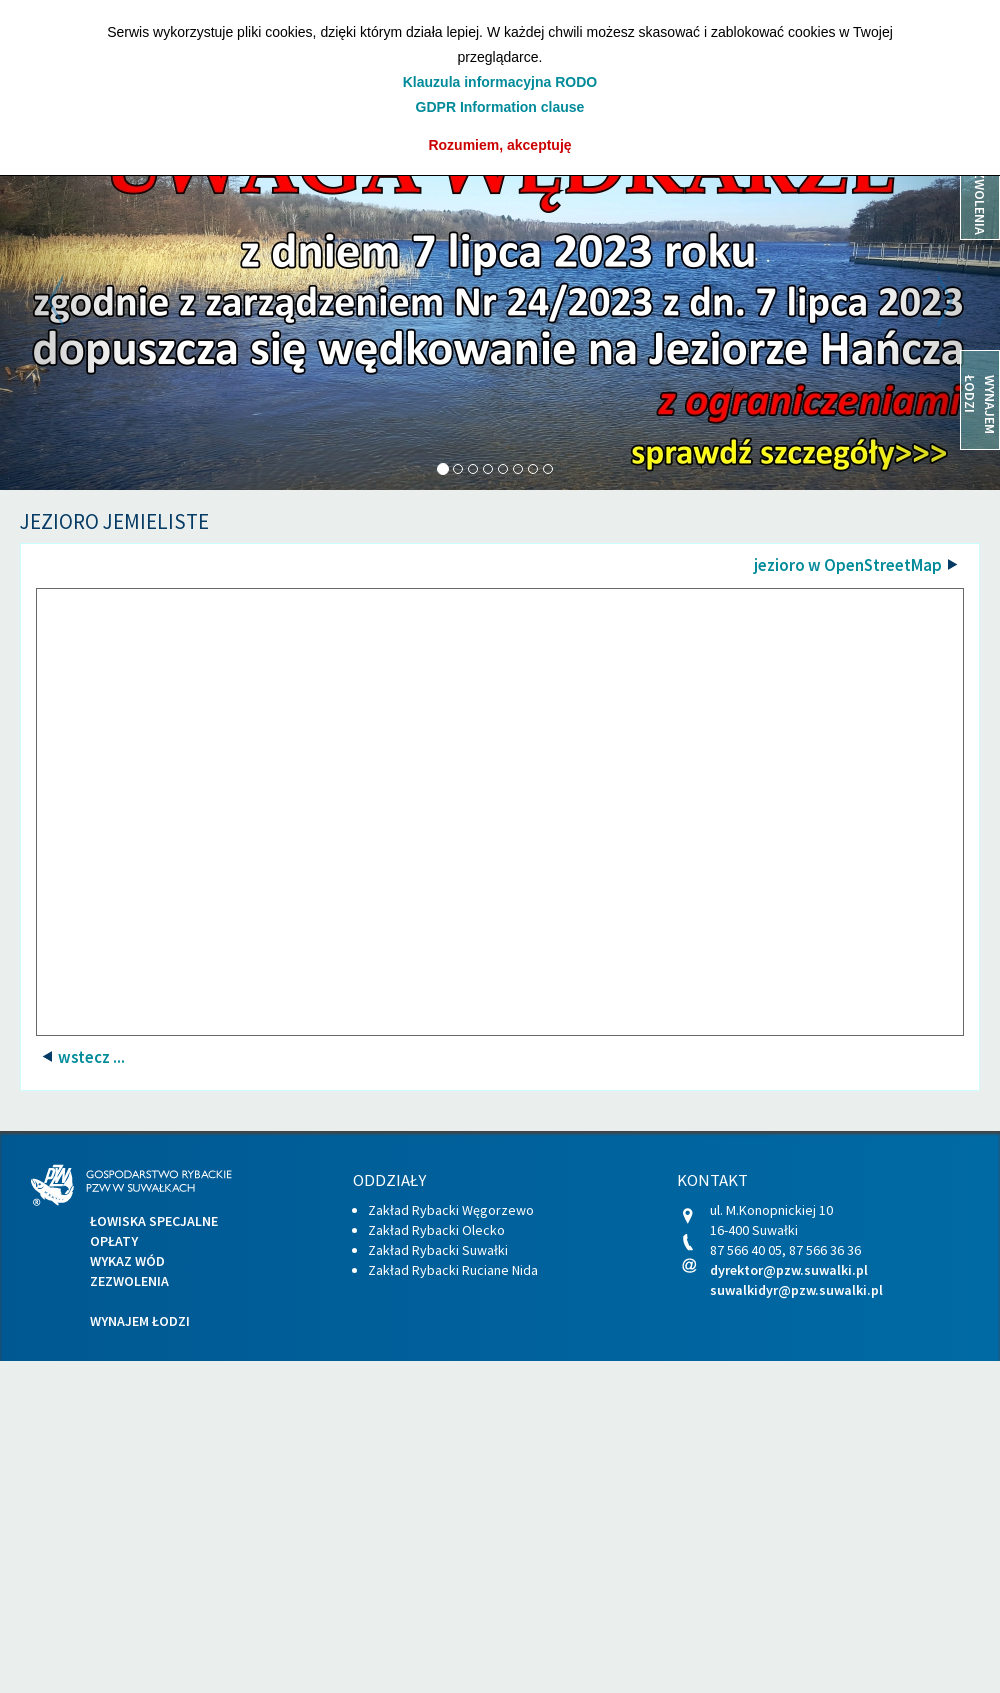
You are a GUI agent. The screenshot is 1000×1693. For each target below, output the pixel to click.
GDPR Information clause (500, 107)
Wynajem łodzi (140, 1321)
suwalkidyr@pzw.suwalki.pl (796, 1290)
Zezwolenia (129, 1281)
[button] (75, 301)
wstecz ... (90, 1057)
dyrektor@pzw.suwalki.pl (789, 1270)
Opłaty (114, 1241)
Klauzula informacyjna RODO (500, 82)
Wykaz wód (127, 1261)
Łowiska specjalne (154, 1221)
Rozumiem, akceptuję (499, 145)
